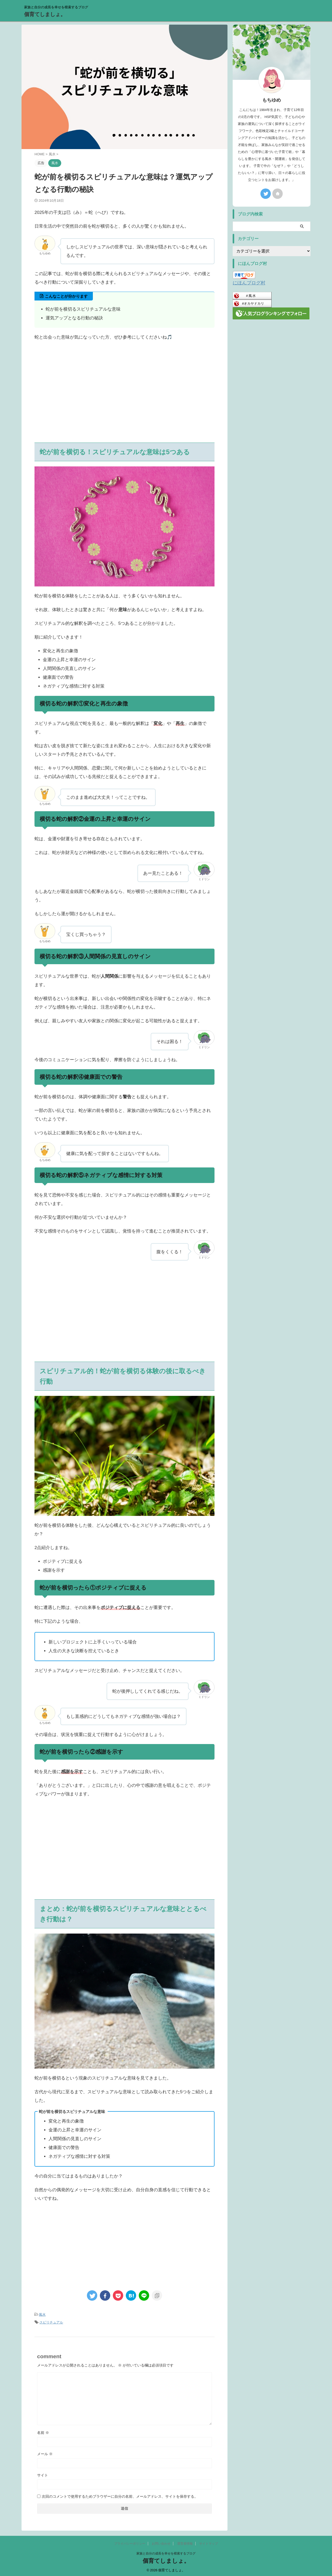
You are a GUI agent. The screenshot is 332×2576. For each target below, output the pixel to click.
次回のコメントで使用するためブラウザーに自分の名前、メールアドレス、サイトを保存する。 (120, 2495)
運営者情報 (185, 2542)
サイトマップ (208, 2542)
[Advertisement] (124, 401)
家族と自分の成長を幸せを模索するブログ (166, 2552)
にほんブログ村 (246, 282)
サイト (42, 2474)
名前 (43, 2431)
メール (45, 2452)
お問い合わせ (161, 2542)
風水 (42, 2314)
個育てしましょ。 (45, 14)
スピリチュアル (51, 2321)
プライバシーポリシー (129, 2542)
